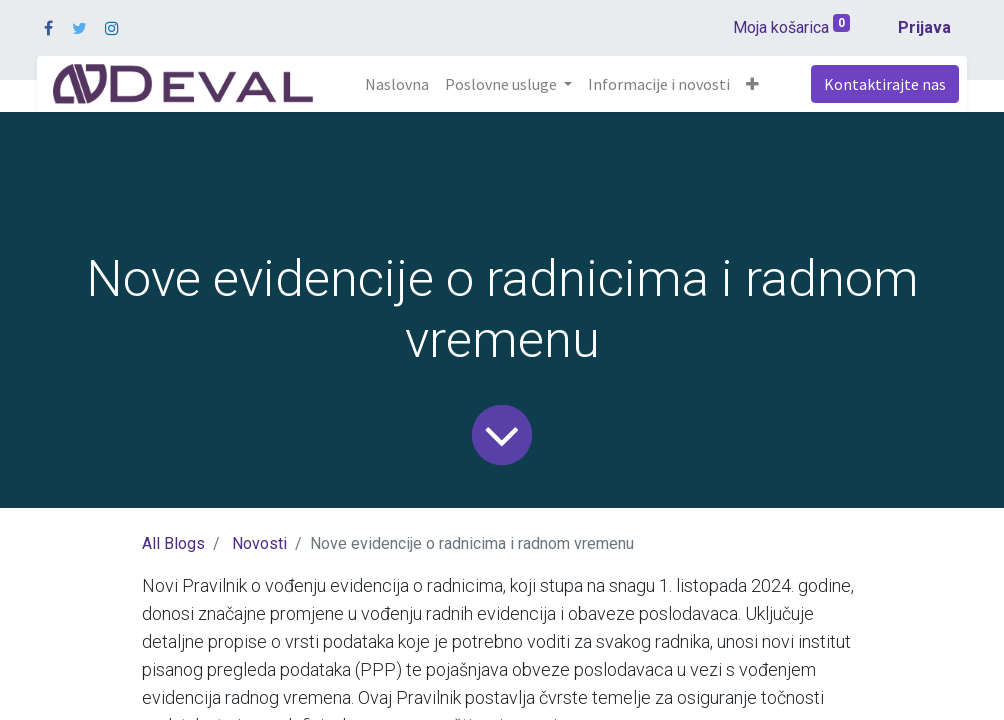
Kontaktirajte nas (885, 84)
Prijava (924, 27)
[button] (752, 84)
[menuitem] (397, 84)
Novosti (259, 543)
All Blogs (173, 543)
